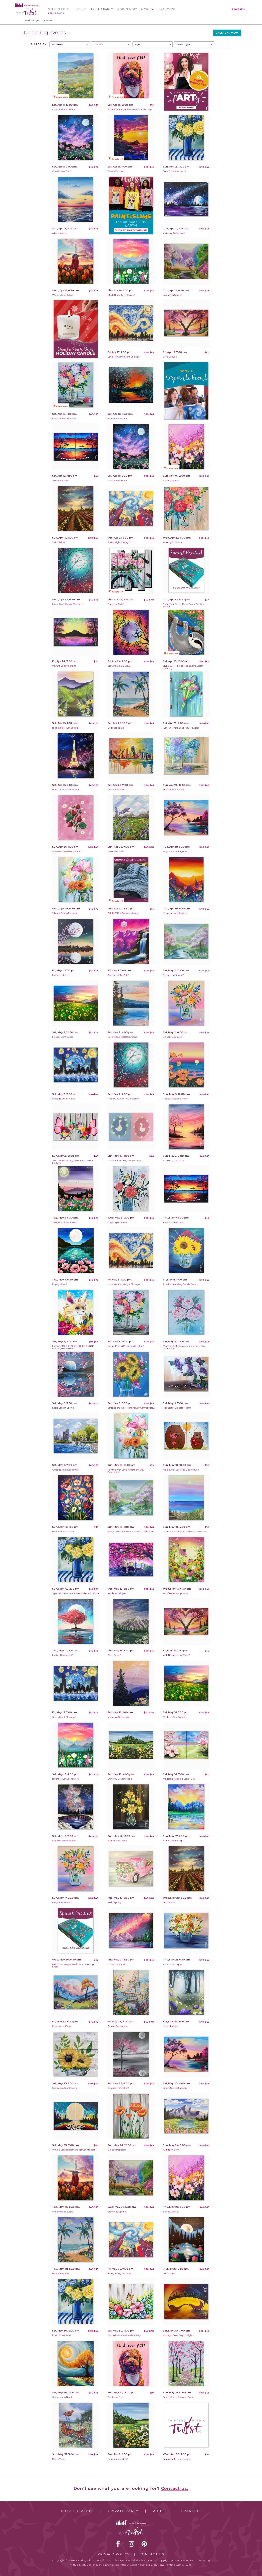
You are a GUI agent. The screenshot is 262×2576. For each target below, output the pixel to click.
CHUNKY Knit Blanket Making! (123, 913)
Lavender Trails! (116, 851)
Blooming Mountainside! (65, 728)
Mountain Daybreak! (118, 1717)
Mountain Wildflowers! (175, 913)
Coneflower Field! (62, 171)
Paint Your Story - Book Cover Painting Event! (184, 605)
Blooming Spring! (172, 295)
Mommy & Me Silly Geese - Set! (124, 1160)
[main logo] (27, 4)
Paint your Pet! (115, 2397)
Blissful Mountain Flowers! (121, 295)
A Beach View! (60, 480)
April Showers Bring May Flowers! (181, 728)
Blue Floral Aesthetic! (174, 171)
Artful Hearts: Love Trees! (176, 1655)
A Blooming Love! (117, 1840)
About (160, 2511)
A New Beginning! (172, 1840)
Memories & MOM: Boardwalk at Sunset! (184, 1531)
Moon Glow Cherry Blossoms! (68, 604)
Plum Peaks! (114, 1655)
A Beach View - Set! (173, 1222)
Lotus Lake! (169, 2273)
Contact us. (174, 2488)
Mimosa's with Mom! (63, 1531)
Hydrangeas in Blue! (173, 789)
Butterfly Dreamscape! (120, 1779)
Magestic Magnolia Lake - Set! (179, 1779)
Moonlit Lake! (59, 975)
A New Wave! (59, 233)
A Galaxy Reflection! (174, 233)
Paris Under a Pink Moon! (65, 789)
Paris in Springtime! (118, 2026)
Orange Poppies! (117, 2150)
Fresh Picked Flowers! (64, 418)
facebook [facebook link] (118, 2544)
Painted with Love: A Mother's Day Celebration (126, 1471)
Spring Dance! (171, 480)
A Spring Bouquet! (117, 1222)
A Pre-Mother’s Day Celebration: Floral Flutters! (72, 1161)
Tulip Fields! (58, 542)
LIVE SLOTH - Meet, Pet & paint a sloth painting (183, 667)
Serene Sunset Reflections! (122, 1037)
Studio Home (59, 9)
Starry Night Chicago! (119, 542)
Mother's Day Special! (174, 1717)
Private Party (123, 2511)
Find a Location (76, 2511)
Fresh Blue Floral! (61, 2335)
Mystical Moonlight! (62, 1655)
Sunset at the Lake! (173, 1160)
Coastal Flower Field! (63, 109)
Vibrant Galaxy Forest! (64, 666)
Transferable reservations (176, 2459)
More (145, 9)
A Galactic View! (116, 1964)
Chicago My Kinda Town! (65, 1470)
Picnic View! (58, 2459)
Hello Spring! (114, 1902)
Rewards (238, 9)
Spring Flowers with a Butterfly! (124, 2335)
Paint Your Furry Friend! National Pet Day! (130, 109)
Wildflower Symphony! (175, 1593)
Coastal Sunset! (116, 171)
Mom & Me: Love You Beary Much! (181, 1470)
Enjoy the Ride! (116, 604)
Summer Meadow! (118, 2459)
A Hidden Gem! (171, 2150)
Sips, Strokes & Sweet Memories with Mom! (131, 1531)
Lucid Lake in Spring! (63, 1408)
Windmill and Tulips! (62, 295)
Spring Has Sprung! (173, 975)
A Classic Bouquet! (173, 1964)
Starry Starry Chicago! (119, 2273)
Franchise (167, 9)
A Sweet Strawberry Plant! (66, 851)
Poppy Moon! (59, 1284)
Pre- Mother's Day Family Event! (180, 1284)
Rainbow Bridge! (117, 1593)
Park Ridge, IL (56, 13)
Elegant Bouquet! (172, 1037)
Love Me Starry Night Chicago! (124, 357)
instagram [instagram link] (131, 2544)
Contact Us (152, 2554)
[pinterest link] (144, 2544)
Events (81, 9)
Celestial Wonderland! (64, 1840)
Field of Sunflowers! (63, 1037)
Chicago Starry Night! (63, 1098)
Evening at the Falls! (118, 975)
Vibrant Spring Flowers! (64, 913)
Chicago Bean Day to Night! (178, 2335)
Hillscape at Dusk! (61, 2026)
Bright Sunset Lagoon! (175, 851)
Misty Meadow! (171, 2026)
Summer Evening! (117, 418)
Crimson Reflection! (118, 2088)
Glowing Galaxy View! (119, 666)
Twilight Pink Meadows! (64, 1222)
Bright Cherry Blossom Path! (178, 2397)
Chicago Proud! (116, 789)
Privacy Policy (114, 2554)
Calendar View (227, 32)
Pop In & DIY (127, 9)
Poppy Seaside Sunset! (175, 1098)
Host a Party (102, 9)
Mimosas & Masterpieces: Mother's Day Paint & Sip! (184, 1347)
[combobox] (69, 44)
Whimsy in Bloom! (172, 542)
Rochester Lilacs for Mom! (177, 1408)
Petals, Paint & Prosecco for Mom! (126, 1346)
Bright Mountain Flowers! (65, 1779)
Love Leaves (170, 357)
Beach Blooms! (116, 728)
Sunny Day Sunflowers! (64, 2088)
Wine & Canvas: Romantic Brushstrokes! (73, 2150)
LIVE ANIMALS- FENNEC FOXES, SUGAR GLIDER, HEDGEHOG (73, 1347)
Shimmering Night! (62, 2397)
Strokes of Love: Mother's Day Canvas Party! (131, 1408)
